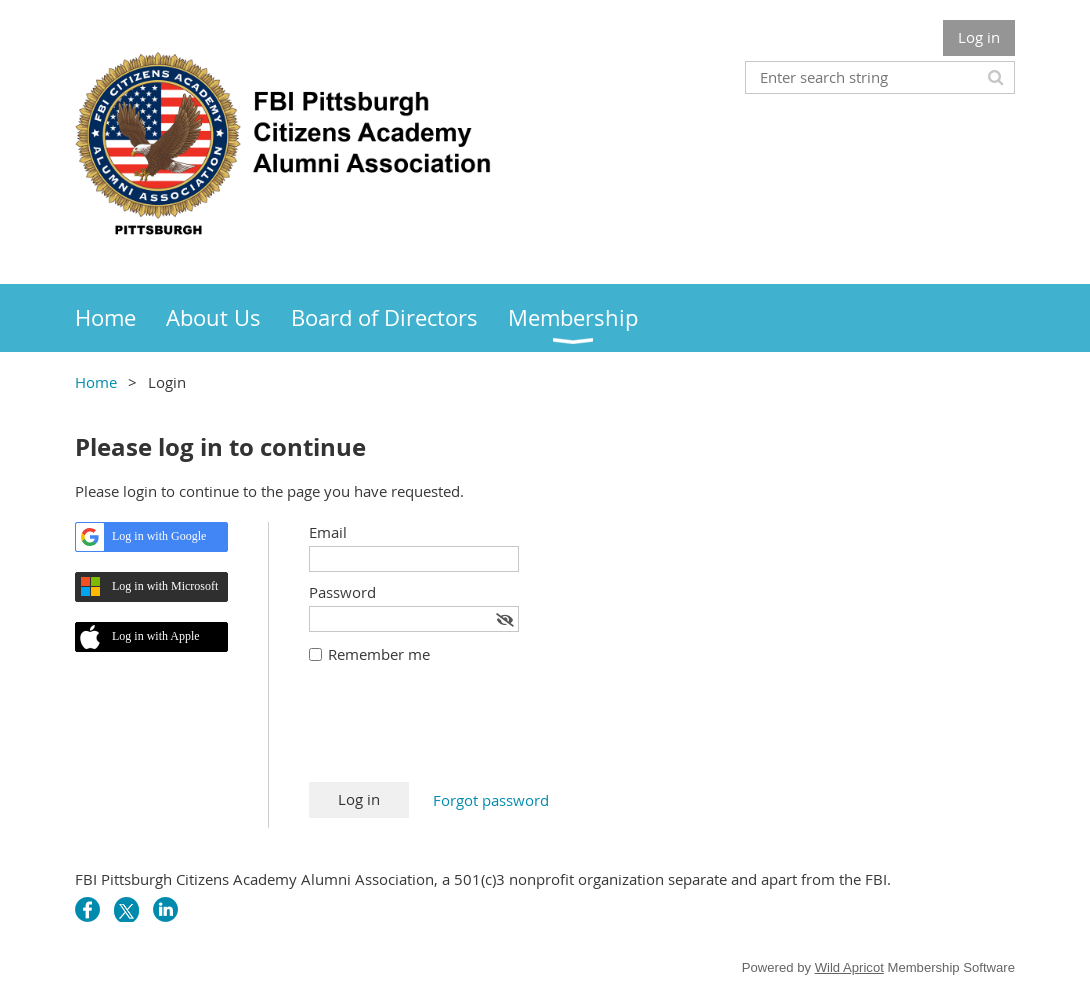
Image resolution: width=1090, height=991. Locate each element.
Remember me (379, 654)
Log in (979, 37)
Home (96, 382)
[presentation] (461, 733)
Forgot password (491, 800)
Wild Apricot (849, 967)
